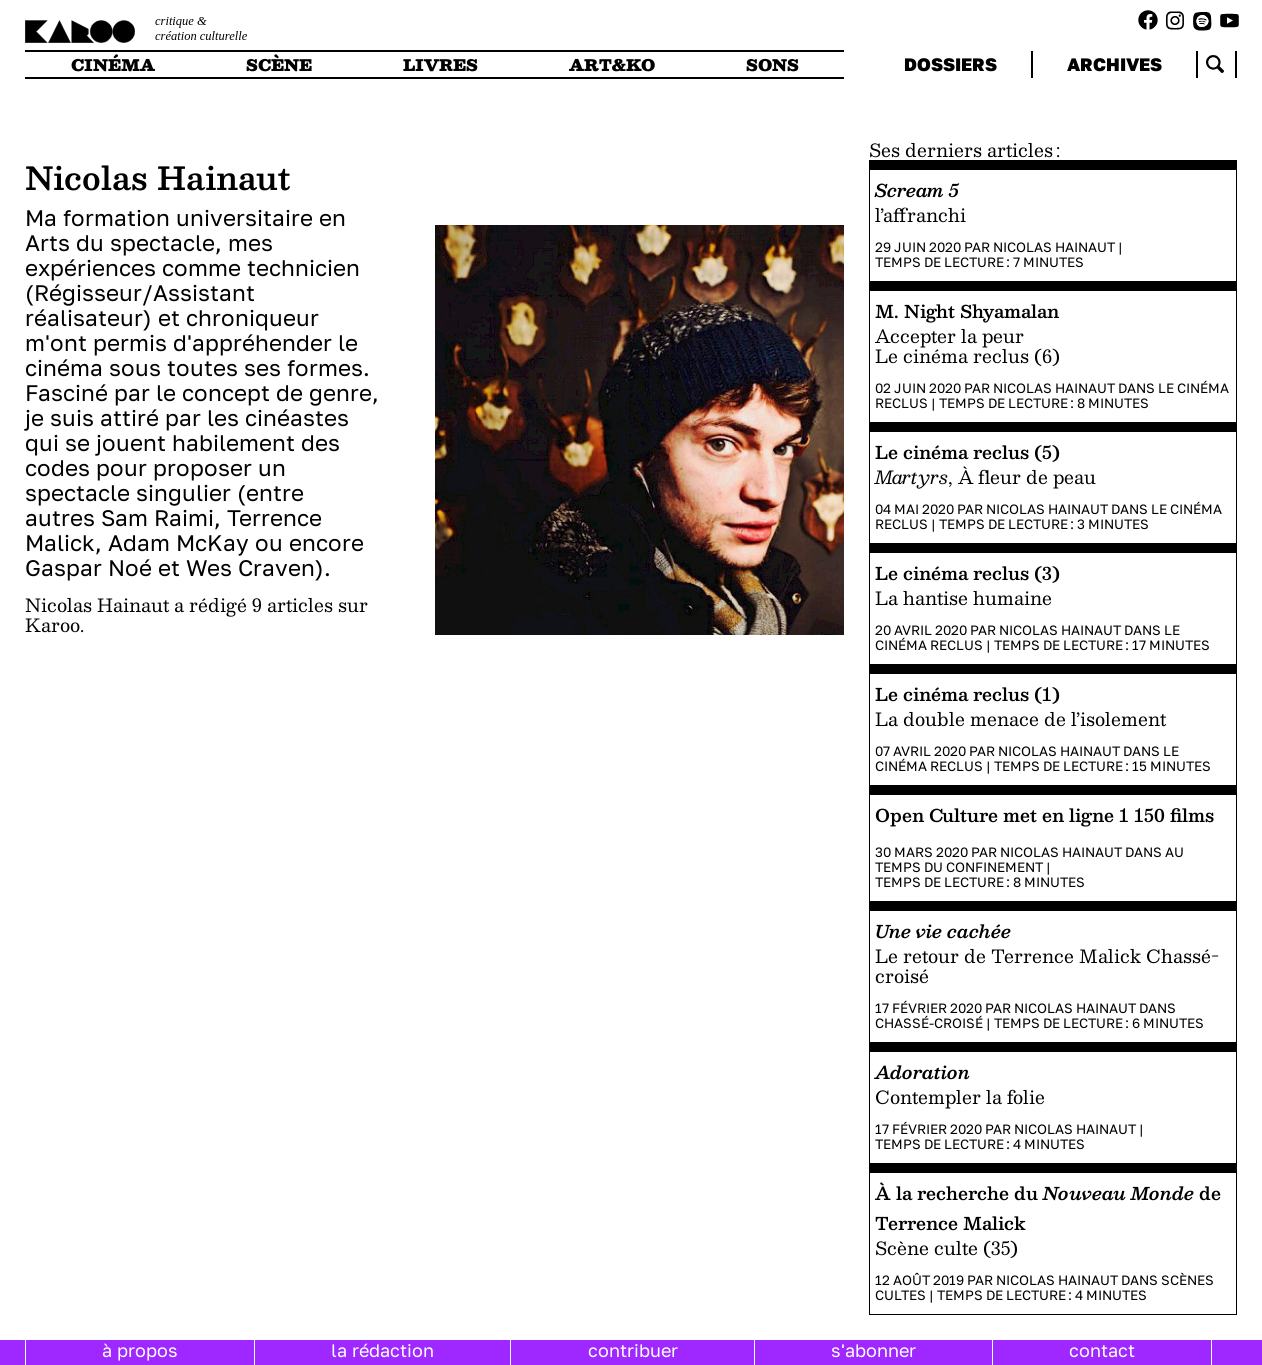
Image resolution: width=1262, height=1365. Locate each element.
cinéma (113, 64)
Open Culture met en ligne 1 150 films (1044, 814)
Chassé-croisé (929, 1023)
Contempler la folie (960, 1096)
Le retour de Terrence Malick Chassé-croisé (1047, 965)
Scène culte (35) (946, 1247)
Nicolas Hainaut (1054, 247)
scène (279, 64)
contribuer (633, 1350)
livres (440, 64)
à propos (140, 1350)
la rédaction (382, 1350)
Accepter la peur (949, 335)
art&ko (612, 64)
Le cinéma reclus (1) (967, 693)
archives (1114, 64)
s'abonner (873, 1350)
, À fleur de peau (985, 476)
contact (1102, 1350)
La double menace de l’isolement (1020, 718)
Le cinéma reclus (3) (967, 572)
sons (772, 64)
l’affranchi (920, 214)
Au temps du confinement (1029, 859)
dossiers (950, 64)
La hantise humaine (963, 597)
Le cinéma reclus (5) (967, 451)
